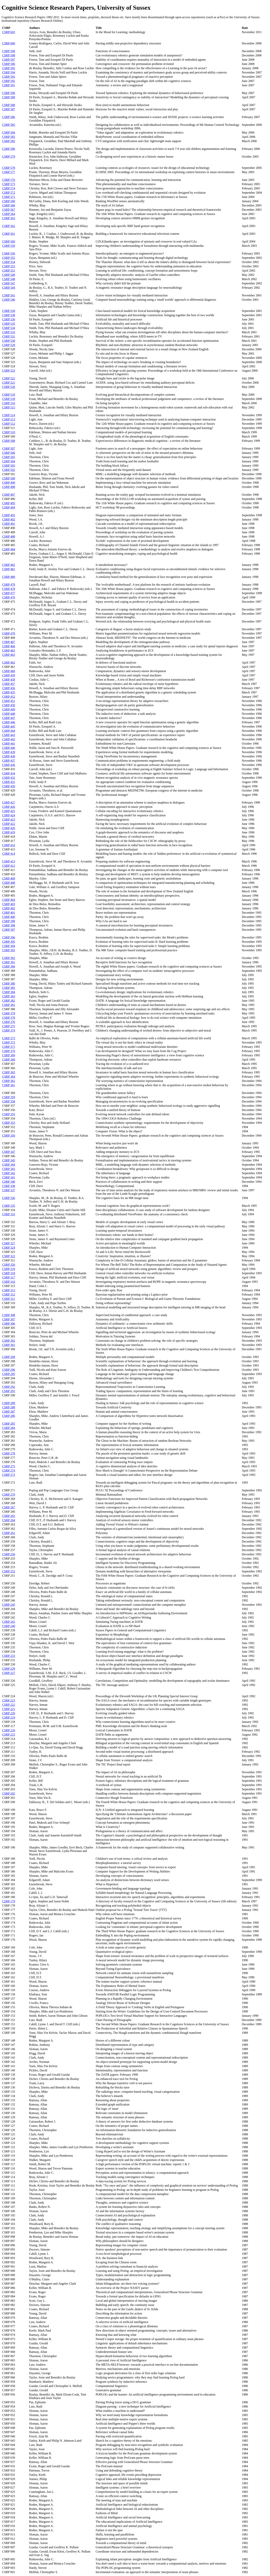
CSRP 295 (8, 1374)
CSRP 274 (8, 1470)
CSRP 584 (8, 132)
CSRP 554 (8, 262)
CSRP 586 (8, 117)
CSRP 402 (8, 908)
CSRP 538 (8, 315)
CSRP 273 (8, 1474)
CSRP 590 (8, 93)
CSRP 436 (8, 765)
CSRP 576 (8, 179)
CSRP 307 (8, 1319)
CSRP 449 (8, 709)
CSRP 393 (8, 950)
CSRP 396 (8, 937)
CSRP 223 (8, 1700)
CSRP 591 (8, 85)
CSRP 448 (8, 713)
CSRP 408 (8, 882)
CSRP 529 (8, 345)
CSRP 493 (8, 515)
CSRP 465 (8, 650)
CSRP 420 (8, 828)
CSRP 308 (8, 1315)
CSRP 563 (8, 218)
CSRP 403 (8, 904)
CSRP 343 (8, 1169)
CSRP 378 (8, 1017)
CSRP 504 (8, 461)
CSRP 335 (8, 1205)
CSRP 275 (8, 1466)
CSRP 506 (8, 452)
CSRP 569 (8, 201)
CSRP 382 (8, 1000)
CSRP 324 (8, 1247)
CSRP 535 (8, 323)
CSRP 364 (8, 1076)
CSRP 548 (8, 279)
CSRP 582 (8, 141)
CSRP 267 (8, 1507)
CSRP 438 (8, 756)
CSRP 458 (8, 679)
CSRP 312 (8, 1294)
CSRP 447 (8, 718)
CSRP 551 (8, 270)
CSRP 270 (8, 1494)
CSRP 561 (8, 233)
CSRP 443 (8, 735)
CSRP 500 (8, 478)
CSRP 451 (8, 701)
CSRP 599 (8, 51)
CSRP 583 (8, 136)
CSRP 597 (8, 59)
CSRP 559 (8, 245)
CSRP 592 (8, 81)
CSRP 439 (8, 752)
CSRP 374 (8, 1030)
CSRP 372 (8, 1042)
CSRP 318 (8, 1273)
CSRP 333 (8, 1214)
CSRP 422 (8, 823)
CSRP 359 (8, 1097)
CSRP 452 (8, 696)
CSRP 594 (8, 72)
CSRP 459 (8, 675)
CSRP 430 (8, 786)
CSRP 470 (8, 633)
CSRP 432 (8, 777)
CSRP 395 (8, 941)
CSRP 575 (8, 184)
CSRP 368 (8, 1059)
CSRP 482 (8, 564)
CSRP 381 (8, 1005)
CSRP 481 (8, 569)
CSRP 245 (8, 1604)
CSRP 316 (8, 1281)
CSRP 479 (8, 584)
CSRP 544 (8, 287)
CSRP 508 (8, 440)
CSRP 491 (8, 523)
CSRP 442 (8, 739)
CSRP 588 (8, 105)
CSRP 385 (8, 987)
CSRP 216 (8, 1730)
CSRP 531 (8, 336)
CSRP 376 (8, 1022)
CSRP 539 (8, 311)
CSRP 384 (8, 992)
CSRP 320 (8, 1264)
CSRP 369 (8, 1055)
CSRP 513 (8, 419)
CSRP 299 (8, 1357)
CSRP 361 (8, 1085)
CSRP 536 (8, 319)
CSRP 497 (8, 494)
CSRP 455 (8, 692)
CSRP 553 (8, 266)
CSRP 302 (8, 1340)
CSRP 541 (8, 295)
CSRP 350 (8, 1135)
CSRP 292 (8, 1386)
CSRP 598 (8, 55)
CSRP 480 (8, 576)
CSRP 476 (8, 597)
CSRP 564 (8, 214)
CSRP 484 (8, 549)
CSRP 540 (8, 299)
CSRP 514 (8, 415)
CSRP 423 (8, 819)
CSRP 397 (8, 929)
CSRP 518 (8, 399)
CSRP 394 (8, 946)
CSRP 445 (8, 726)
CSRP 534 (8, 328)
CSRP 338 (8, 1186)
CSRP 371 (8, 1046)
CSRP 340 (8, 1181)
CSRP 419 (8, 832)
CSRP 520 (8, 386)
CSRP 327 (8, 1243)
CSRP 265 (8, 1516)
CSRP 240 (8, 1626)
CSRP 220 (8, 1713)
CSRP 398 (8, 925)
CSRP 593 (8, 76)
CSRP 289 (8, 1403)
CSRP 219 (8, 1717)
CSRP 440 (8, 747)
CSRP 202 (8, 1793)
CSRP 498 (8, 487)
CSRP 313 (8, 1290)
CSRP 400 (8, 917)
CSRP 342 (8, 1173)
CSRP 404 (8, 899)
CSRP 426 (8, 806)
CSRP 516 (8, 403)
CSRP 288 (8, 1407)
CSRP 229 (8, 1668)
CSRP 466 (8, 646)
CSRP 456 (8, 688)
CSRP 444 (8, 730)
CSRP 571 (8, 197)
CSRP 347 (8, 1151)
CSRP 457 (8, 683)
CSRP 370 (8, 1051)
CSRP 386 (8, 983)
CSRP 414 (8, 853)
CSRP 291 (8, 1391)
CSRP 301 (8, 1345)
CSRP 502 (8, 469)
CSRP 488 (8, 536)
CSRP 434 (8, 773)
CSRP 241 (8, 1621)
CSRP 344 (8, 1164)
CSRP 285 (8, 1423)
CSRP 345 (8, 1160)
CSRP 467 (8, 642)
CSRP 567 (8, 209)
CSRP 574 (8, 188)
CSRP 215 (8, 1734)
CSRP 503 (8, 465)
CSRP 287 (8, 1411)
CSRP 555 (8, 257)
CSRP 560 (8, 241)
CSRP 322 (8, 1256)
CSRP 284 (8, 1428)
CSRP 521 (8, 382)
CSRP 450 (8, 705)
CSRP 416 (8, 845)
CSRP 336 (8, 1198)
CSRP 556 (8, 253)
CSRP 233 (8, 1655)
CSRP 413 (8, 861)
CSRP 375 (8, 1026)
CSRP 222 (8, 1704)
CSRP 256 (8, 1554)
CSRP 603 (8, 32)
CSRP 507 (8, 448)
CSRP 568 (8, 205)
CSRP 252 (8, 1571)
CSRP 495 (8, 503)
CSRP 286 (8, 1415)
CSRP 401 (8, 912)
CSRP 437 (8, 760)
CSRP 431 (8, 782)
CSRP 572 (8, 192)
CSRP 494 (8, 507)
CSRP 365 (8, 1072)
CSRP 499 (8, 482)
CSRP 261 (8, 1533)
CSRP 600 (8, 43)
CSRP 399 (8, 921)
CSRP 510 (8, 432)
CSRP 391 (8, 962)
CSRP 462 (8, 662)
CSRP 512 (8, 423)
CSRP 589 (8, 97)
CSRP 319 (8, 1269)
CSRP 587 (8, 109)
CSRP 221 (8, 1709)
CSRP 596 (8, 64)
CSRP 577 (8, 172)
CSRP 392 (8, 958)
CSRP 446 (8, 722)
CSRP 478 (8, 588)
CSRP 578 (8, 167)
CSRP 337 (8, 1190)
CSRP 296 (8, 1369)
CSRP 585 (8, 124)
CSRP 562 (8, 226)
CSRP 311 (8, 1298)
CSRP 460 (8, 671)
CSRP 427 (8, 802)
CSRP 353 (8, 1122)
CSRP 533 (8, 332)
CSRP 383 (8, 996)
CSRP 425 (8, 811)
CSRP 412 (8, 865)
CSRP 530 (8, 340)
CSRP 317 (8, 1277)
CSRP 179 (8, 1901)
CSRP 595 (8, 68)
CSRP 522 (8, 378)
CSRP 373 (8, 1038)
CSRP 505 (8, 457)
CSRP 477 (8, 593)
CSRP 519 (8, 394)
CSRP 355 (8, 1114)
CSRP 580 (8, 148)
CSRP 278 (8, 1453)
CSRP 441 (8, 743)
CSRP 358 (8, 1101)
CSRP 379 (8, 1013)
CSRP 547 (8, 283)
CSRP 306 (8, 1323)
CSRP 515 (8, 407)
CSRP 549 (8, 274)
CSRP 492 (8, 519)
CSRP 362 (8, 1081)
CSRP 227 (8, 1673)
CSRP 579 (8, 156)
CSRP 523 (8, 370)
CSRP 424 (8, 815)
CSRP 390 (8, 966)
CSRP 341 (8, 1177)
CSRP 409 (8, 878)
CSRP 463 (8, 654)
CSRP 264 (8, 1520)
